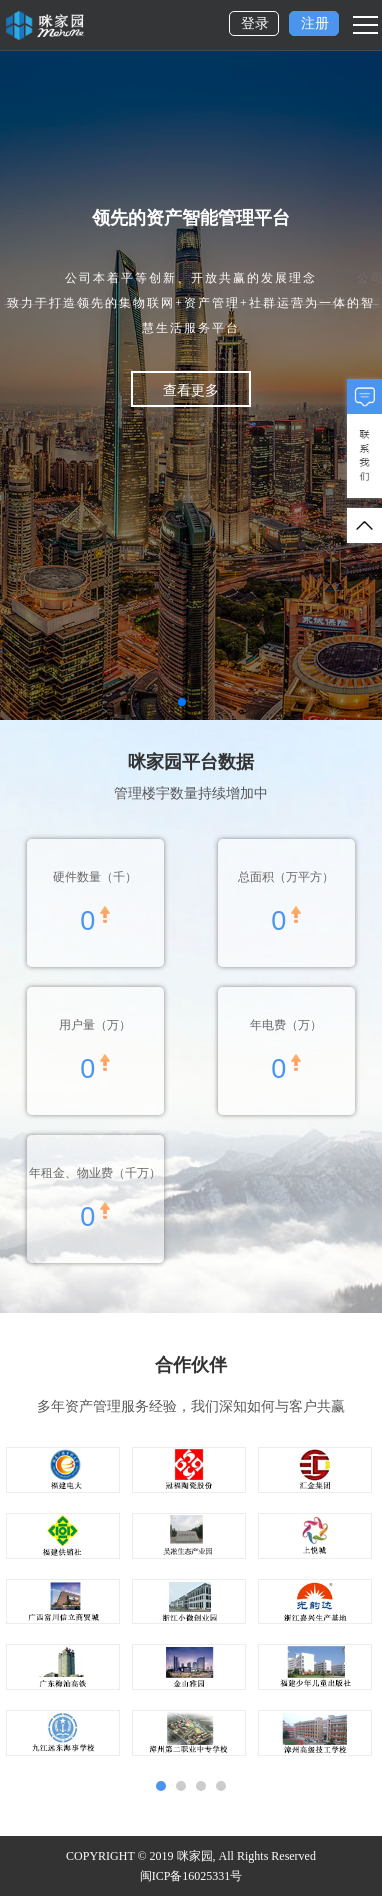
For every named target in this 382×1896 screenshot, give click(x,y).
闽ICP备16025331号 (191, 1876)
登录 (255, 23)
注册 (315, 23)
